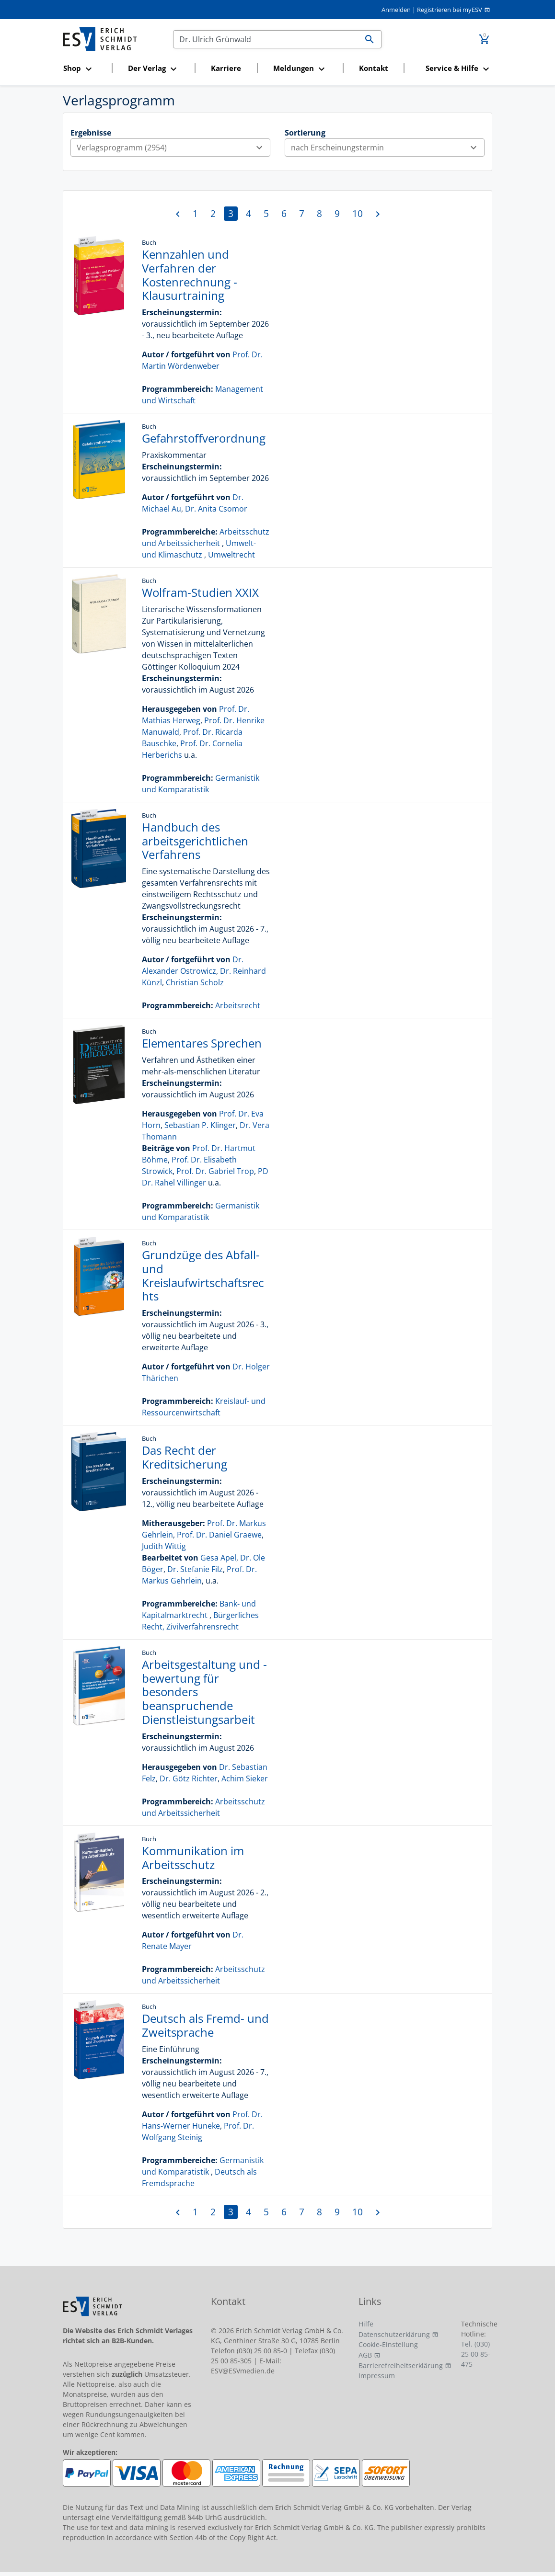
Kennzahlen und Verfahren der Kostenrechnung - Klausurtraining (189, 274)
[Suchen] (265, 39)
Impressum (376, 2375)
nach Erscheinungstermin (387, 147)
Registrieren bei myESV (449, 9)
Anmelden (396, 9)
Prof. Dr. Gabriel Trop (215, 1171)
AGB (365, 2354)
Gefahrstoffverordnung (204, 438)
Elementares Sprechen (202, 1043)
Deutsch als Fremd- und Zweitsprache (205, 2025)
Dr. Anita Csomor (216, 508)
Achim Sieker (244, 1778)
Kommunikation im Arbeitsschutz (193, 1857)
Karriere (226, 68)
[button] (84, 69)
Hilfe (365, 2323)
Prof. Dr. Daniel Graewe (219, 1534)
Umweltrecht (231, 554)
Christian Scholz (195, 982)
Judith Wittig (164, 1546)
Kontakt (373, 68)
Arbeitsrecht (237, 1005)
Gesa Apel (218, 1557)
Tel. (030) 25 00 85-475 (475, 2354)
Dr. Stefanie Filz (195, 1569)
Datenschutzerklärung (394, 2334)
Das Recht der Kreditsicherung (184, 1457)
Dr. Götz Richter (189, 1778)
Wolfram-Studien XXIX (200, 592)
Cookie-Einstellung (388, 2344)
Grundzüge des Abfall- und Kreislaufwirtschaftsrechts (203, 1275)
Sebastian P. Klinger (200, 1125)
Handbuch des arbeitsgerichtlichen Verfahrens (195, 841)
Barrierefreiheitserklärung (400, 2365)
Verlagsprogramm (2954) (173, 147)
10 (357, 213)
